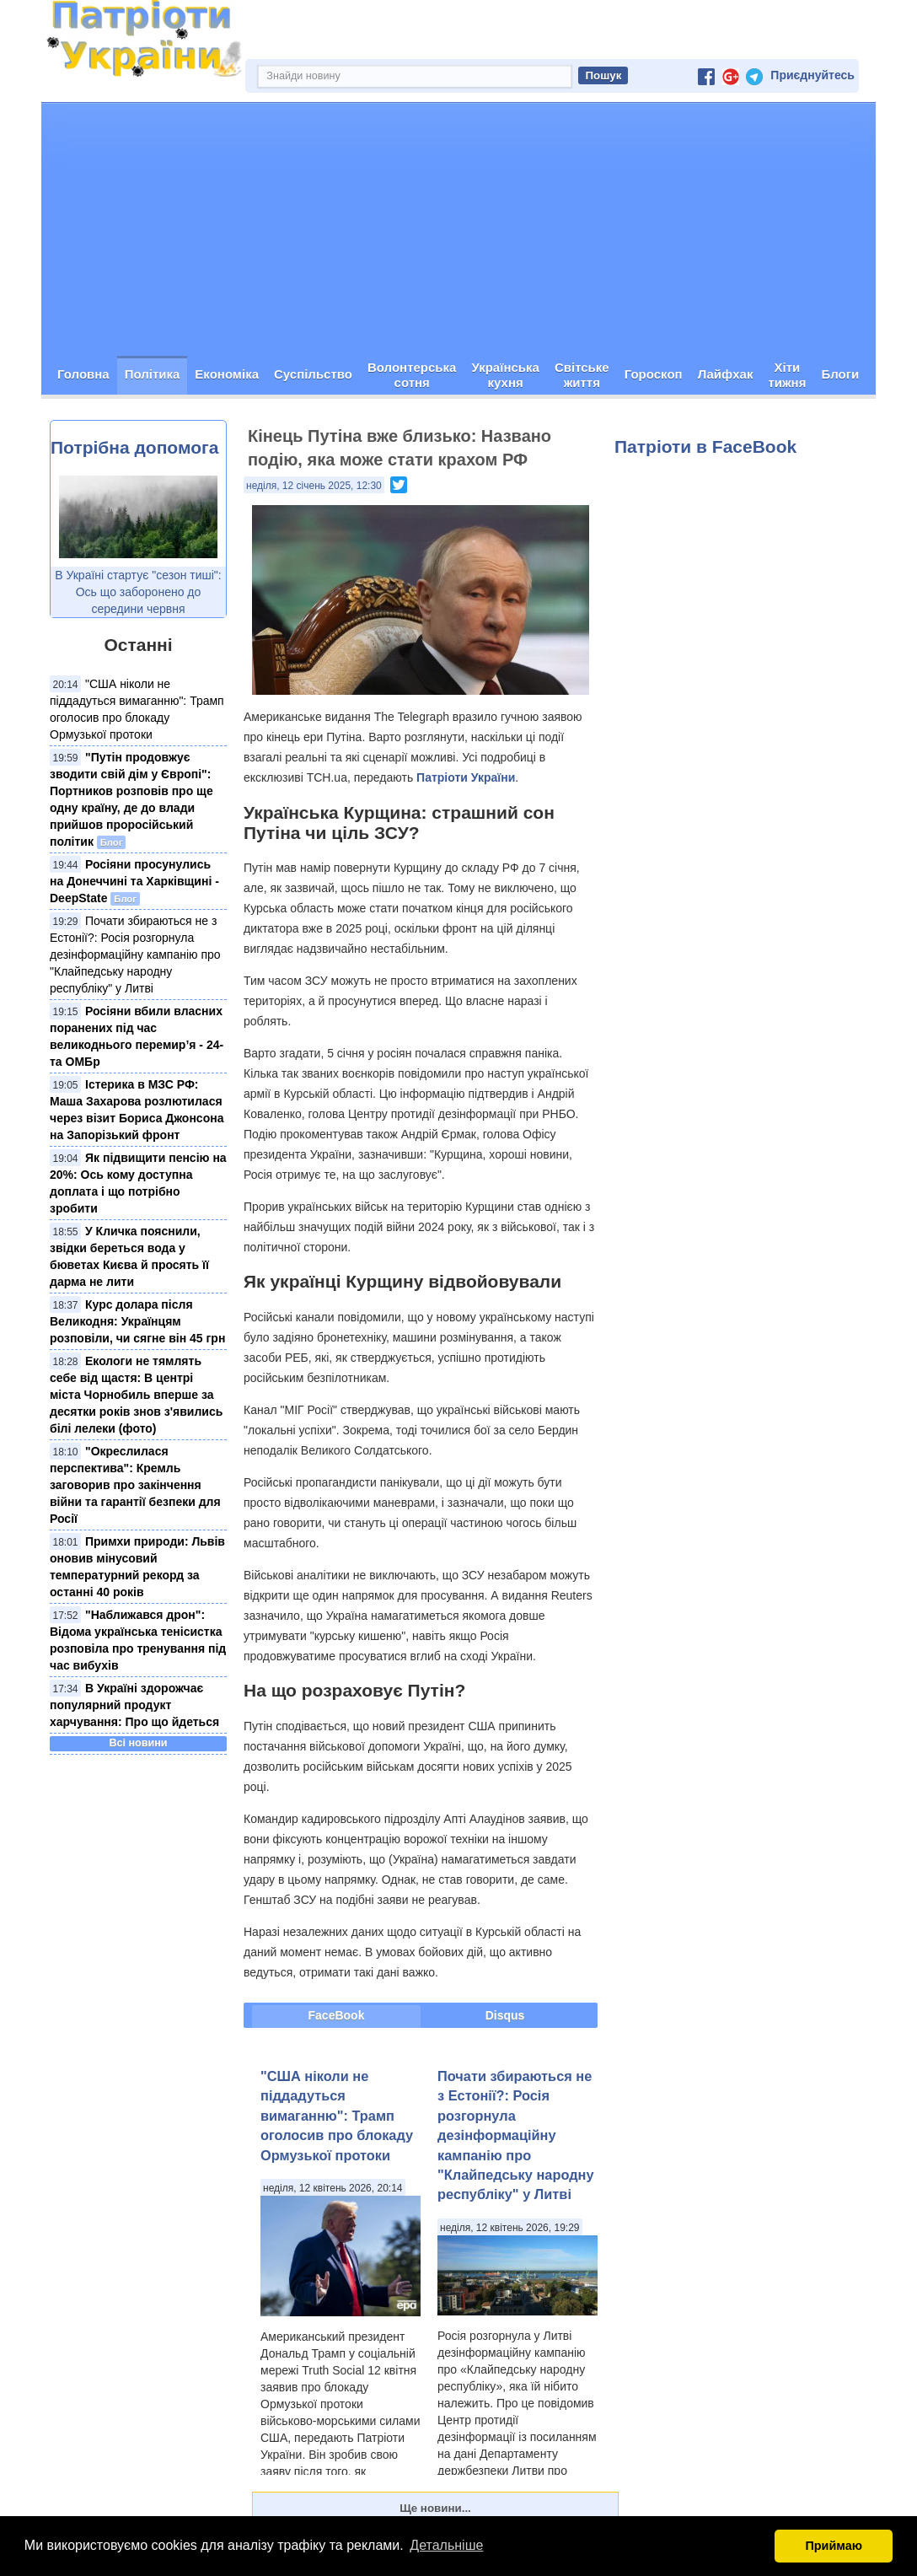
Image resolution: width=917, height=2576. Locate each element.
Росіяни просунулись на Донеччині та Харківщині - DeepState (134, 881)
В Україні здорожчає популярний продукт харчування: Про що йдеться (134, 1705)
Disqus (505, 2015)
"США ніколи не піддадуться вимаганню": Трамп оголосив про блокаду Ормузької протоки (336, 2115)
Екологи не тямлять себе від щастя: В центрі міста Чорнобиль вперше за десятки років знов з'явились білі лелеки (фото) (136, 1394)
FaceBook (336, 2015)
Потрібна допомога (134, 447)
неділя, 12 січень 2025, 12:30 (314, 486)
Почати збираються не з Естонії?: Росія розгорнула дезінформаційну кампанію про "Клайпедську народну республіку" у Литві (135, 954)
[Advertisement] (458, 229)
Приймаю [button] (833, 2545)
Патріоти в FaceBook (705, 446)
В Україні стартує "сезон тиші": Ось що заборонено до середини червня (138, 592)
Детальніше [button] (446, 2545)
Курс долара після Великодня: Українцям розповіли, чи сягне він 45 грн (137, 1321)
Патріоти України (465, 777)
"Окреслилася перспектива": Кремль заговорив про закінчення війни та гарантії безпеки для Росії (135, 1484)
